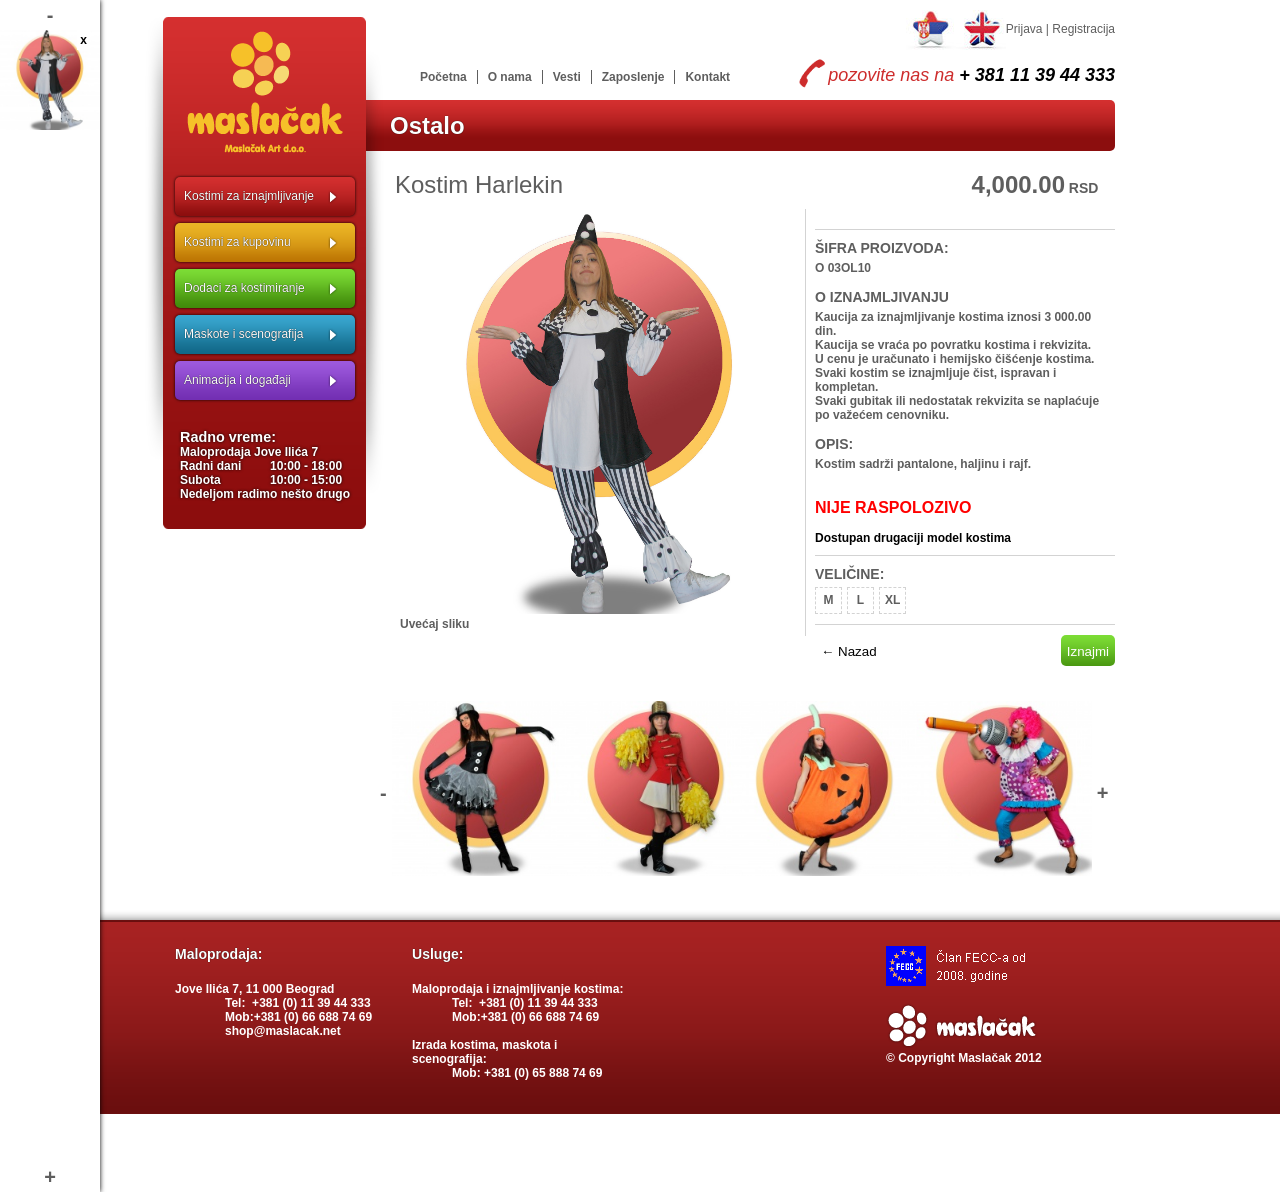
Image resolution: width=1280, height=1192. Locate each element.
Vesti (567, 77)
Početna (443, 77)
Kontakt (707, 77)
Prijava (1024, 29)
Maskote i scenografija (243, 334)
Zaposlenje (633, 77)
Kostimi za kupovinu (237, 242)
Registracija (1083, 29)
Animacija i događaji (237, 380)
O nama (510, 77)
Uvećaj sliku (434, 624)
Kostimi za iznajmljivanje (249, 196)
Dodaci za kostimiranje (244, 288)
